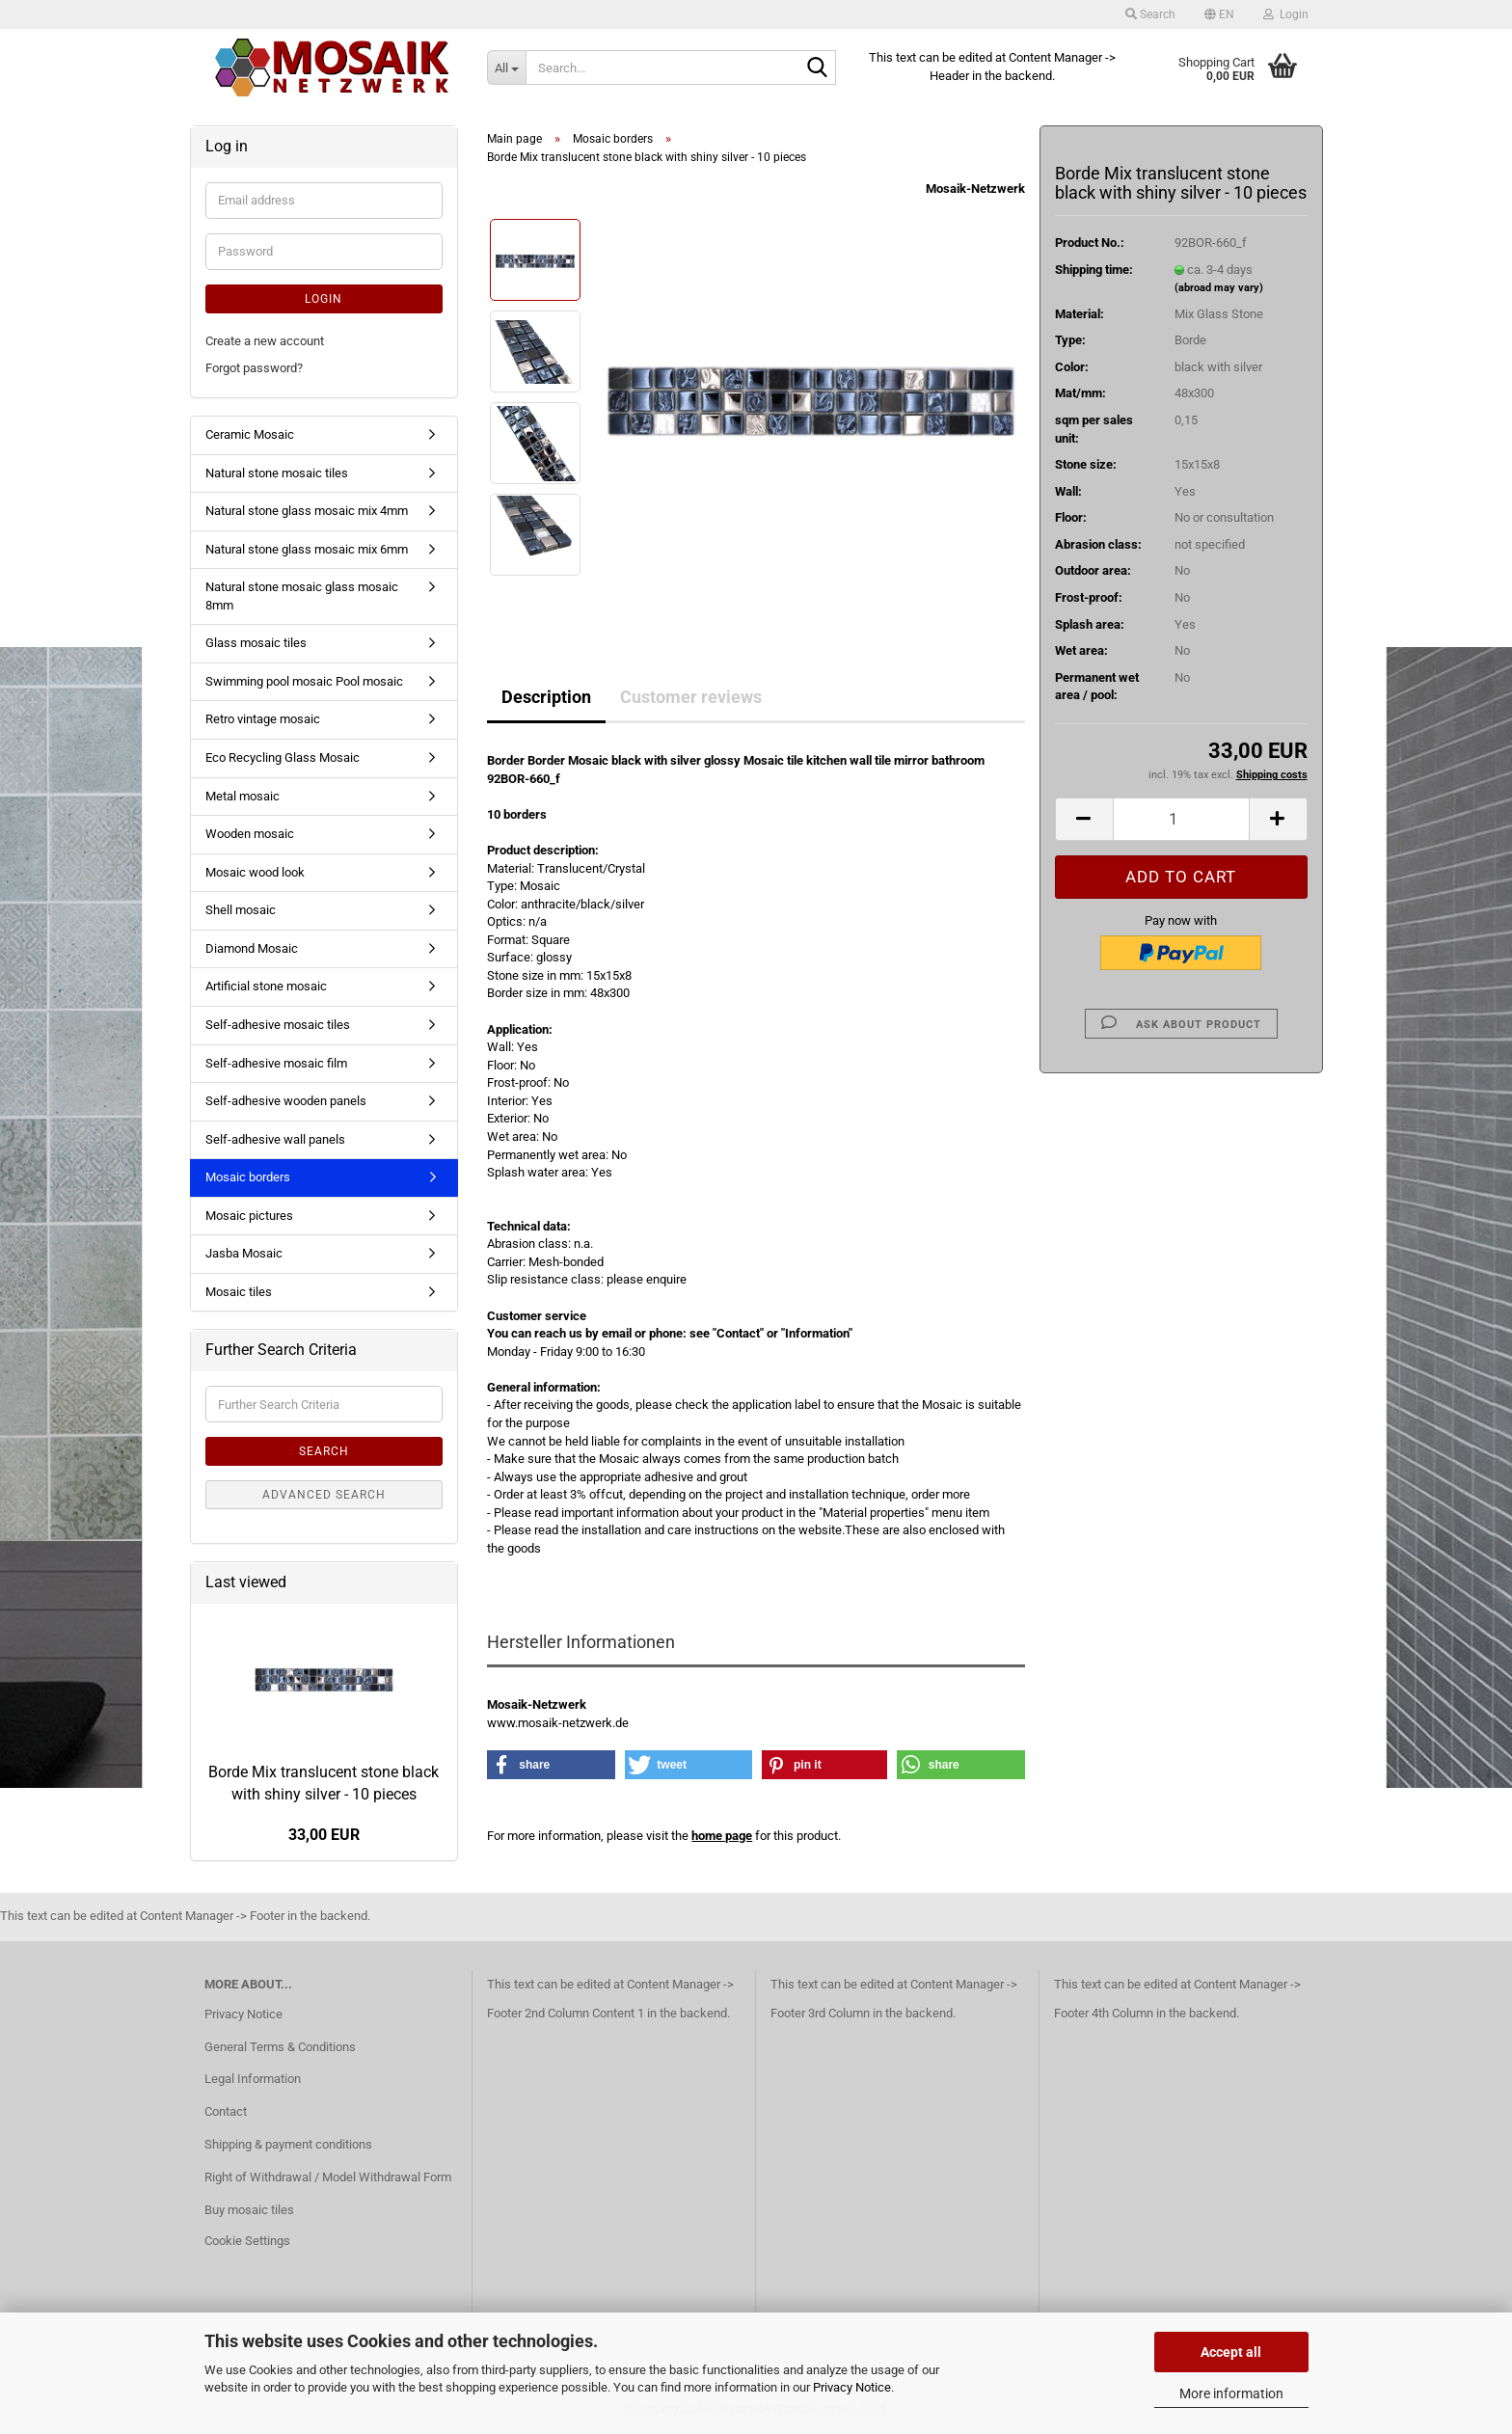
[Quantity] (1181, 819)
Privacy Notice (852, 2387)
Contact (225, 2111)
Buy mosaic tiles (249, 2210)
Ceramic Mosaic (249, 434)
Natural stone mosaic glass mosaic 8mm (301, 596)
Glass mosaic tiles (256, 643)
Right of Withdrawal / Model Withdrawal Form (327, 2177)
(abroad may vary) (1218, 288)
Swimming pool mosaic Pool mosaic (304, 681)
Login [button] (1286, 14)
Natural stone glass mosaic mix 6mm (306, 549)
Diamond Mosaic (251, 948)
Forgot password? (254, 368)
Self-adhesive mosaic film (276, 1063)
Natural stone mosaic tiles (276, 473)
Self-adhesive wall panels (275, 1139)
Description (546, 697)
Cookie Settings (247, 2240)
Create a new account (264, 341)
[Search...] (506, 67)
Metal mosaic (242, 796)
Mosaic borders (247, 1177)
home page (721, 1835)
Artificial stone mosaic (266, 986)
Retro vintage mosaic (262, 719)
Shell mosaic (240, 910)
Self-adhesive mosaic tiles (277, 1024)
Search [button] (1150, 14)
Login (323, 299)
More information (1231, 2393)
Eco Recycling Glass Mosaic (282, 757)
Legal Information (252, 2078)
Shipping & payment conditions (288, 2144)
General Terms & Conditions (280, 2047)
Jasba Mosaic (244, 1253)
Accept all (1231, 2352)
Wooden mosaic (249, 833)
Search (324, 1451)
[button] (1219, 14)
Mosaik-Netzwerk (975, 188)
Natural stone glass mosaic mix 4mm (306, 510)
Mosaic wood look (255, 872)
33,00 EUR (324, 1835)
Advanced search (324, 1494)
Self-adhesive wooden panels (285, 1101)
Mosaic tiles (238, 1292)
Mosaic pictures (249, 1215)
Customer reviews (691, 697)
